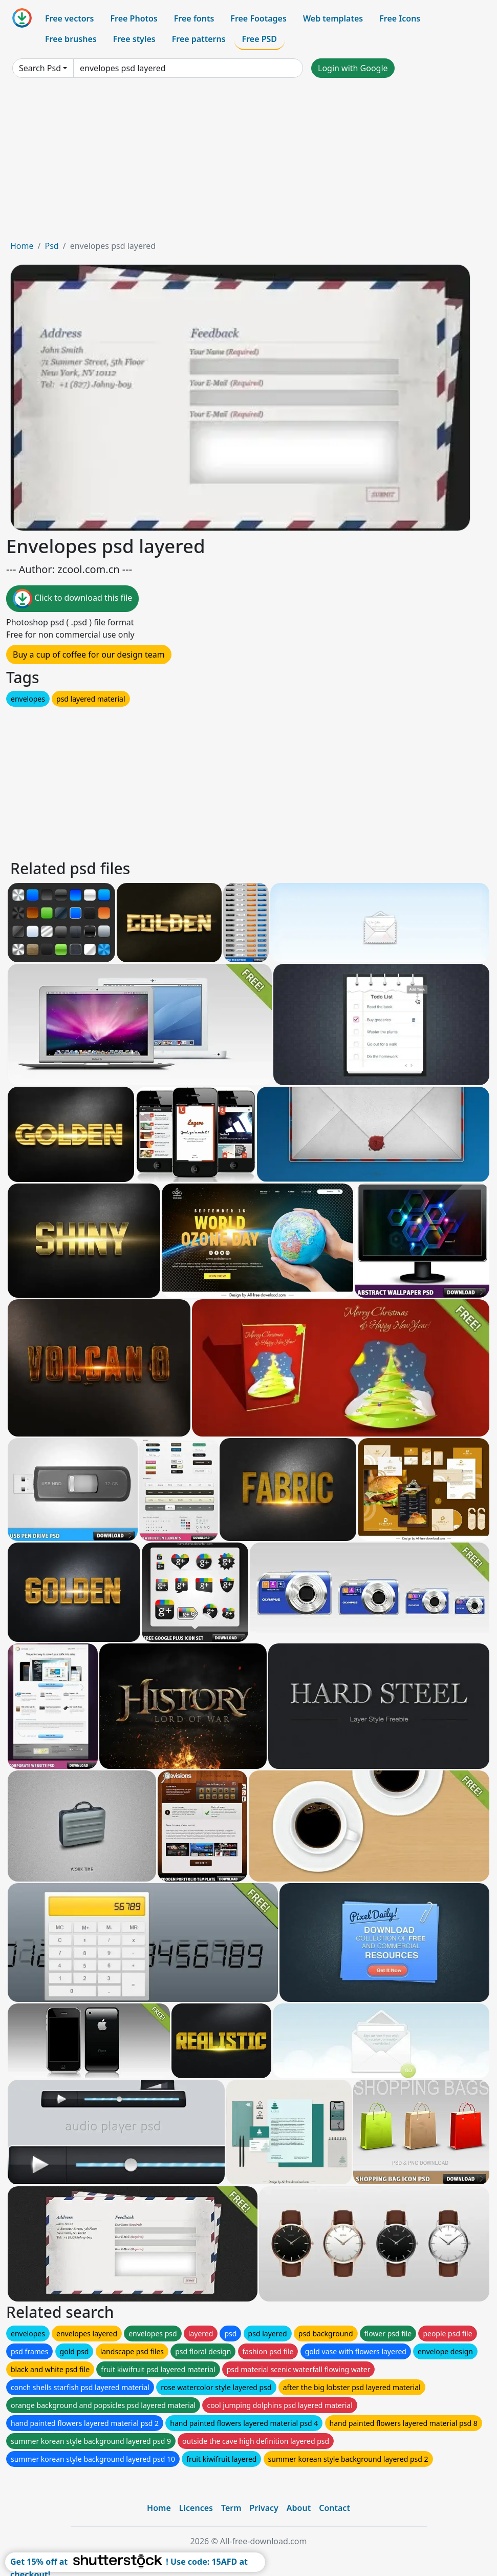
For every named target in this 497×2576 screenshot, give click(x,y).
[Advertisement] (248, 163)
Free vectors (69, 18)
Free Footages (258, 18)
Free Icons (399, 18)
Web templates (333, 18)
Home (22, 245)
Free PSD (259, 39)
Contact (334, 2508)
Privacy (264, 2508)
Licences (196, 2508)
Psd (51, 245)
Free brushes (71, 39)
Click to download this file (72, 598)
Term (231, 2508)
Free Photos (133, 18)
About (299, 2508)
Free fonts (194, 18)
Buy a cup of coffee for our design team (89, 654)
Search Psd (40, 68)
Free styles (134, 39)
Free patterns (199, 39)
